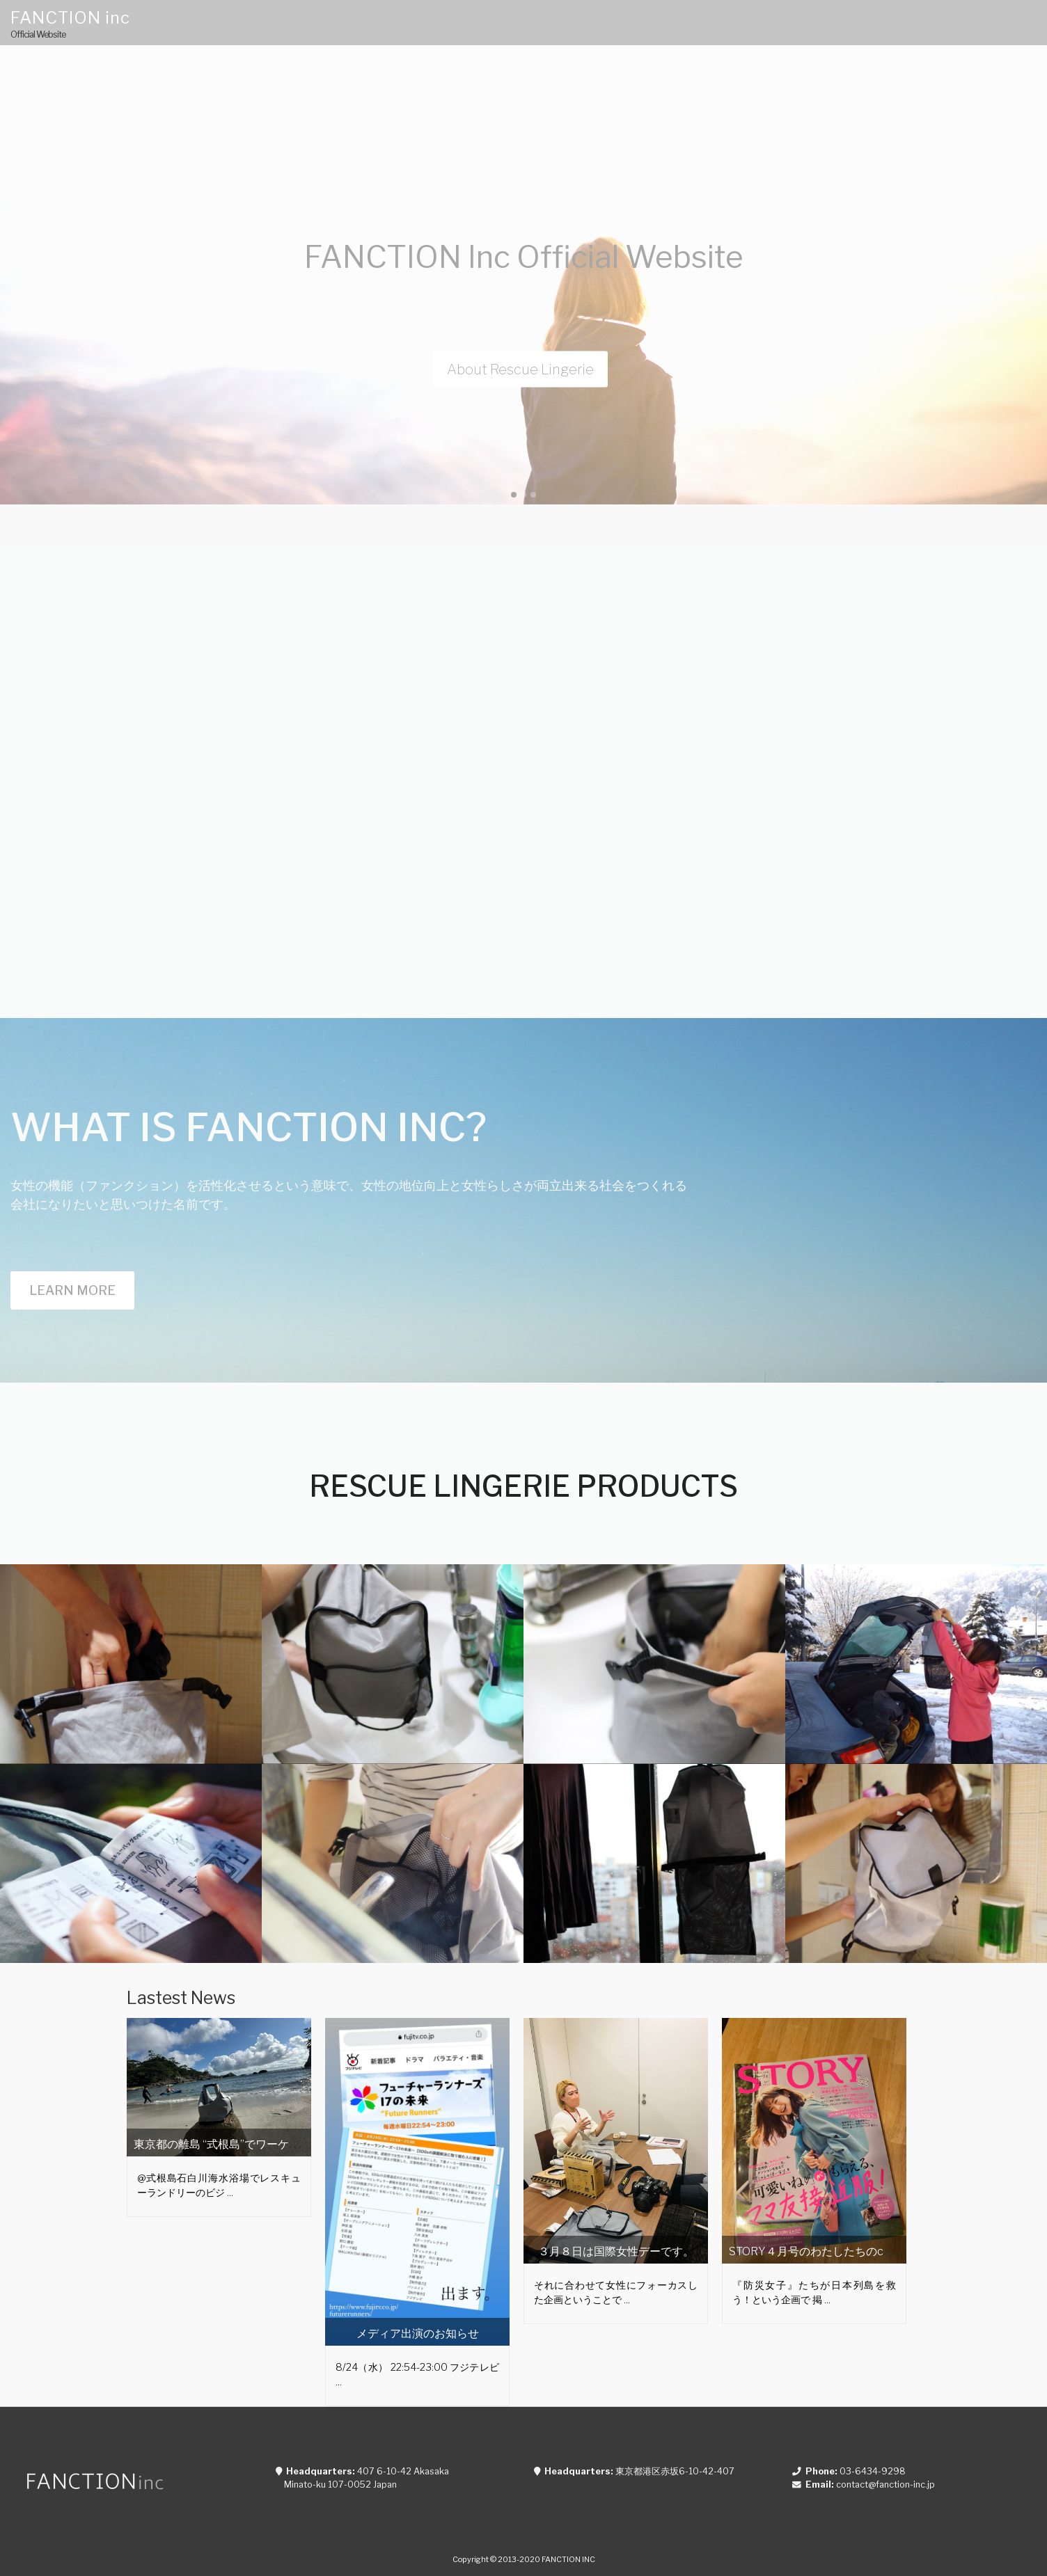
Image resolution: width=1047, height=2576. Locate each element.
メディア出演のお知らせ (417, 2333)
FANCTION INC (568, 2559)
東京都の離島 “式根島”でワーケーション (233, 2144)
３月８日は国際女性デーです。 (616, 2251)
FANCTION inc (70, 18)
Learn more (72, 1290)
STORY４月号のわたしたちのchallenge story (842, 2251)
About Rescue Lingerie (520, 369)
